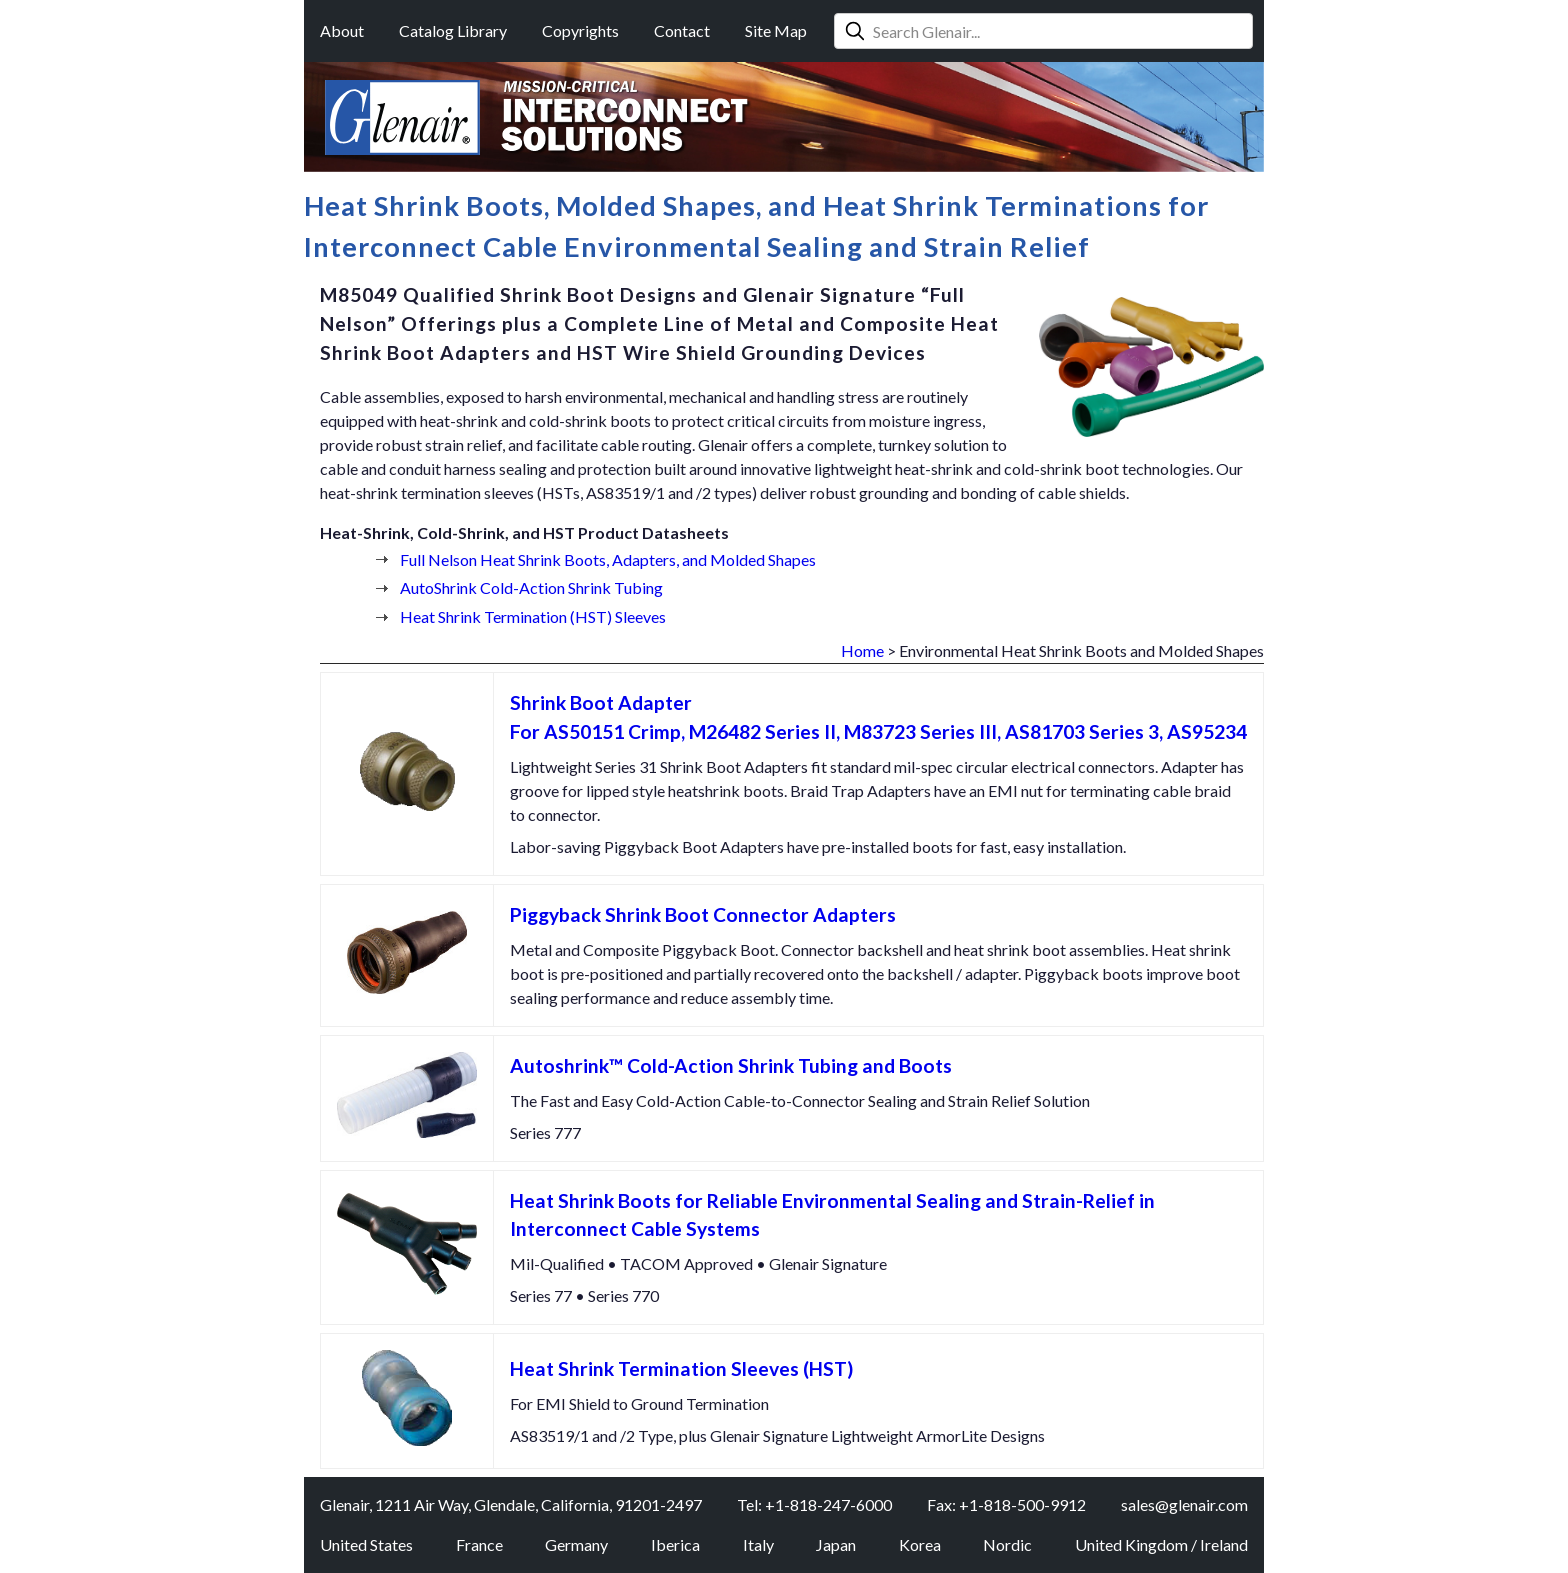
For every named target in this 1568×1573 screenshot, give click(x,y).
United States (366, 1544)
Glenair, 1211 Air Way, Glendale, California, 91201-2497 (511, 1504)
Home (862, 650)
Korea (920, 1544)
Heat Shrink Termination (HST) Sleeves (533, 616)
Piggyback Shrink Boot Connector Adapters (703, 914)
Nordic (1007, 1544)
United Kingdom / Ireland (1161, 1544)
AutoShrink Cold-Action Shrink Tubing (531, 587)
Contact (682, 30)
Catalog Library (453, 30)
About (342, 30)
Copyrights (580, 30)
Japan (836, 1544)
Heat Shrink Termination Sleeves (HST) (681, 1368)
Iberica (675, 1544)
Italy (758, 1544)
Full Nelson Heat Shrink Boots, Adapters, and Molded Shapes (608, 559)
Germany (576, 1544)
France (479, 1544)
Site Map (776, 30)
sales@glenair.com (1184, 1504)
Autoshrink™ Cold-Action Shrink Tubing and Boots (731, 1065)
